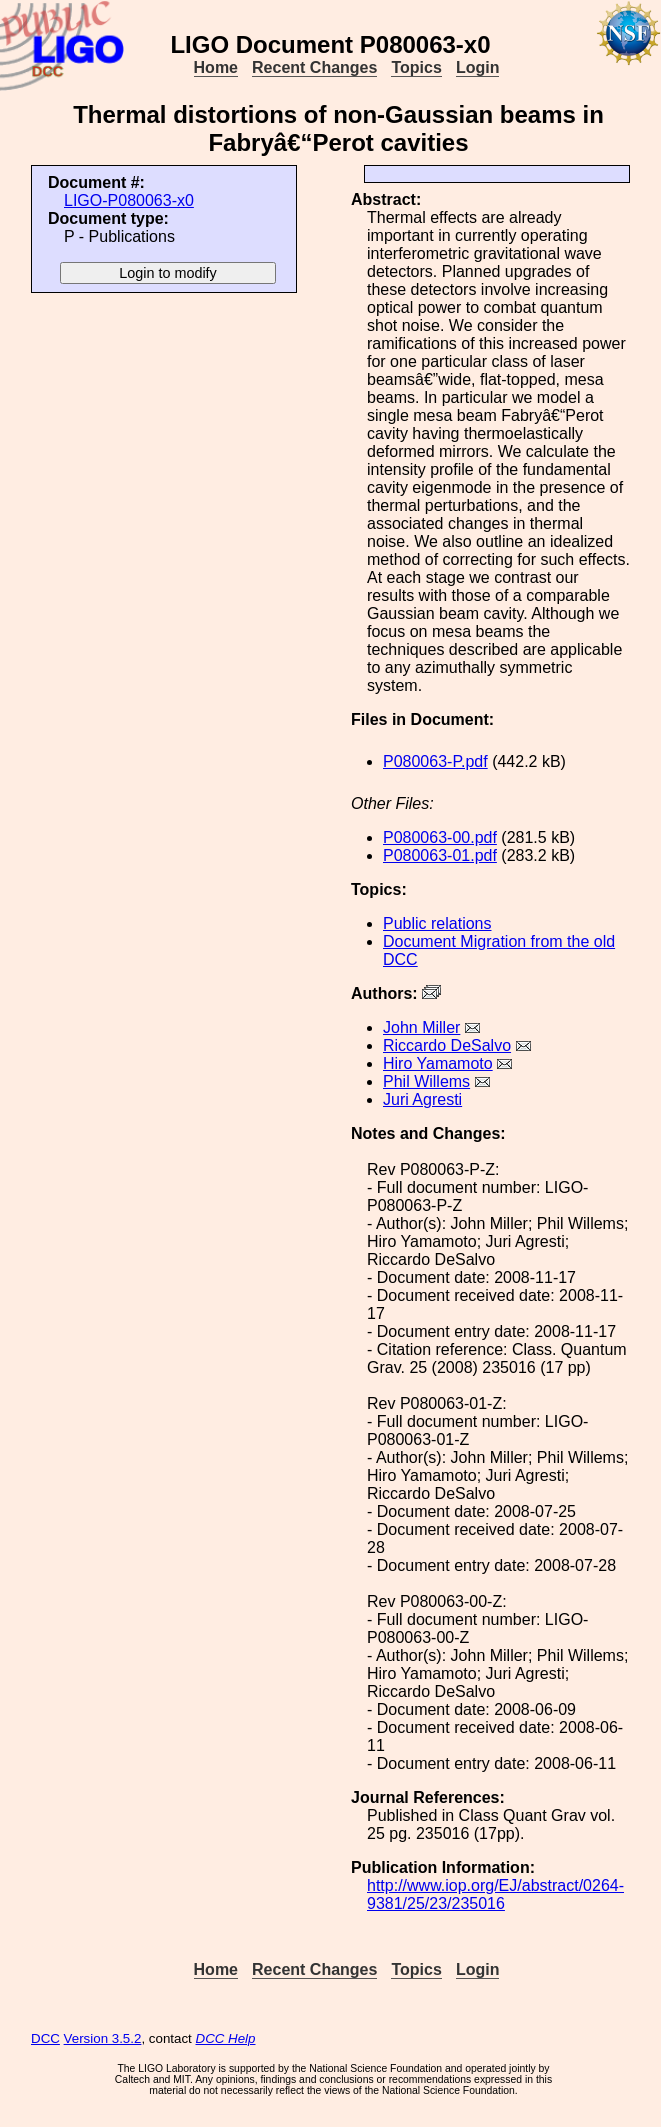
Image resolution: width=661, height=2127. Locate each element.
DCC (45, 2038)
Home (216, 67)
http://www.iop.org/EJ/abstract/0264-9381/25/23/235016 (495, 1894)
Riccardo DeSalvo (447, 1045)
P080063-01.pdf (440, 855)
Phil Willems (426, 1081)
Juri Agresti (422, 1099)
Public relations (437, 923)
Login (478, 67)
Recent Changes (314, 67)
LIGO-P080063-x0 (129, 200)
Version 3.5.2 (103, 2038)
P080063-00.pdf (440, 837)
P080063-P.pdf (435, 761)
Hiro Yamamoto (438, 1063)
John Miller (421, 1027)
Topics (416, 67)
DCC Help (226, 2038)
